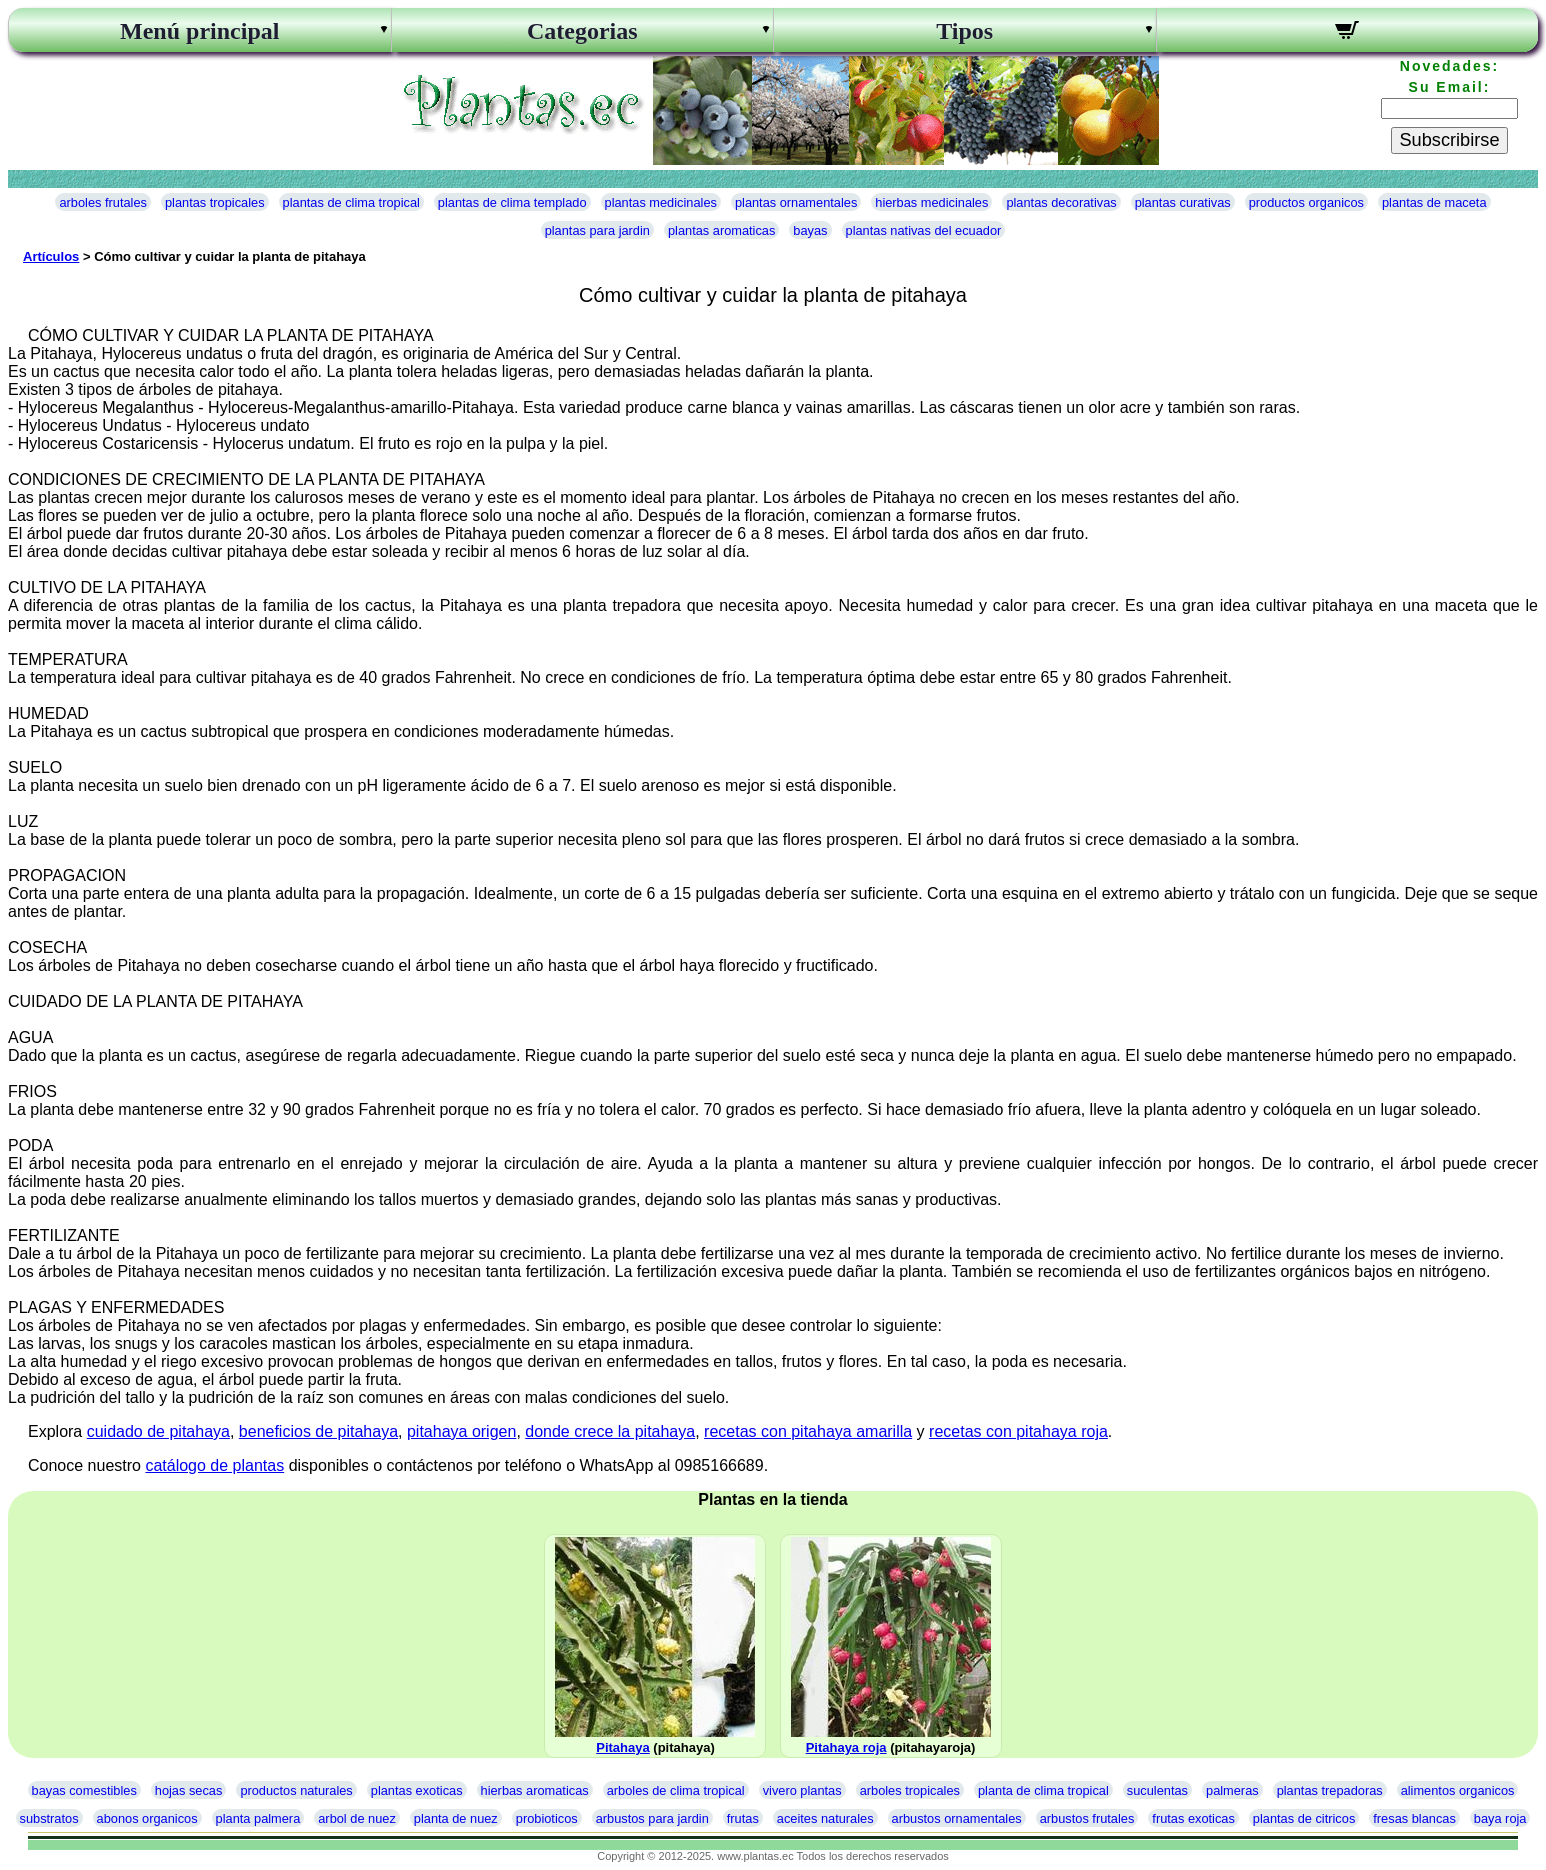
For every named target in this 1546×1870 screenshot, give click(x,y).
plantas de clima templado (512, 202)
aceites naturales (825, 1818)
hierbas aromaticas (535, 1790)
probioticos (547, 1818)
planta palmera (258, 1818)
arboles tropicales (910, 1790)
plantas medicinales (661, 202)
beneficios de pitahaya (318, 1431)
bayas (810, 230)
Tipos (964, 31)
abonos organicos (147, 1818)
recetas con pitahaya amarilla (808, 1431)
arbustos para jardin (652, 1818)
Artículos (51, 256)
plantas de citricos (1304, 1818)
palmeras (1232, 1790)
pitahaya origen (461, 1431)
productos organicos (1306, 202)
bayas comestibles (84, 1790)
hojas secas (189, 1790)
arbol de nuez (357, 1818)
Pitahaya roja (846, 1747)
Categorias (582, 31)
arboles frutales (103, 202)
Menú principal (199, 31)
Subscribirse (1449, 140)
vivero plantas (802, 1790)
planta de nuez (456, 1818)
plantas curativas (1183, 202)
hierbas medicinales (931, 202)
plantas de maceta (1434, 202)
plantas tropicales (215, 202)
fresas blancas (1414, 1818)
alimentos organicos (1458, 1790)
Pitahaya (622, 1747)
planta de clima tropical (1043, 1790)
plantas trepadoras (1330, 1790)
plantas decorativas (1061, 202)
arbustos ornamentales (957, 1818)
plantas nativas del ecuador (924, 230)
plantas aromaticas (721, 230)
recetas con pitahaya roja (1018, 1431)
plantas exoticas (417, 1790)
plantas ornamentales (796, 202)
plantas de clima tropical (351, 202)
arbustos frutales (1087, 1818)
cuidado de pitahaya (158, 1431)
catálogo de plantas (214, 1465)
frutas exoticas (1193, 1818)
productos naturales (296, 1790)
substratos (49, 1818)
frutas (743, 1818)
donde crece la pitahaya (610, 1431)
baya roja (1500, 1818)
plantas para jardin (597, 230)
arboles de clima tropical (676, 1790)
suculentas (1157, 1790)
